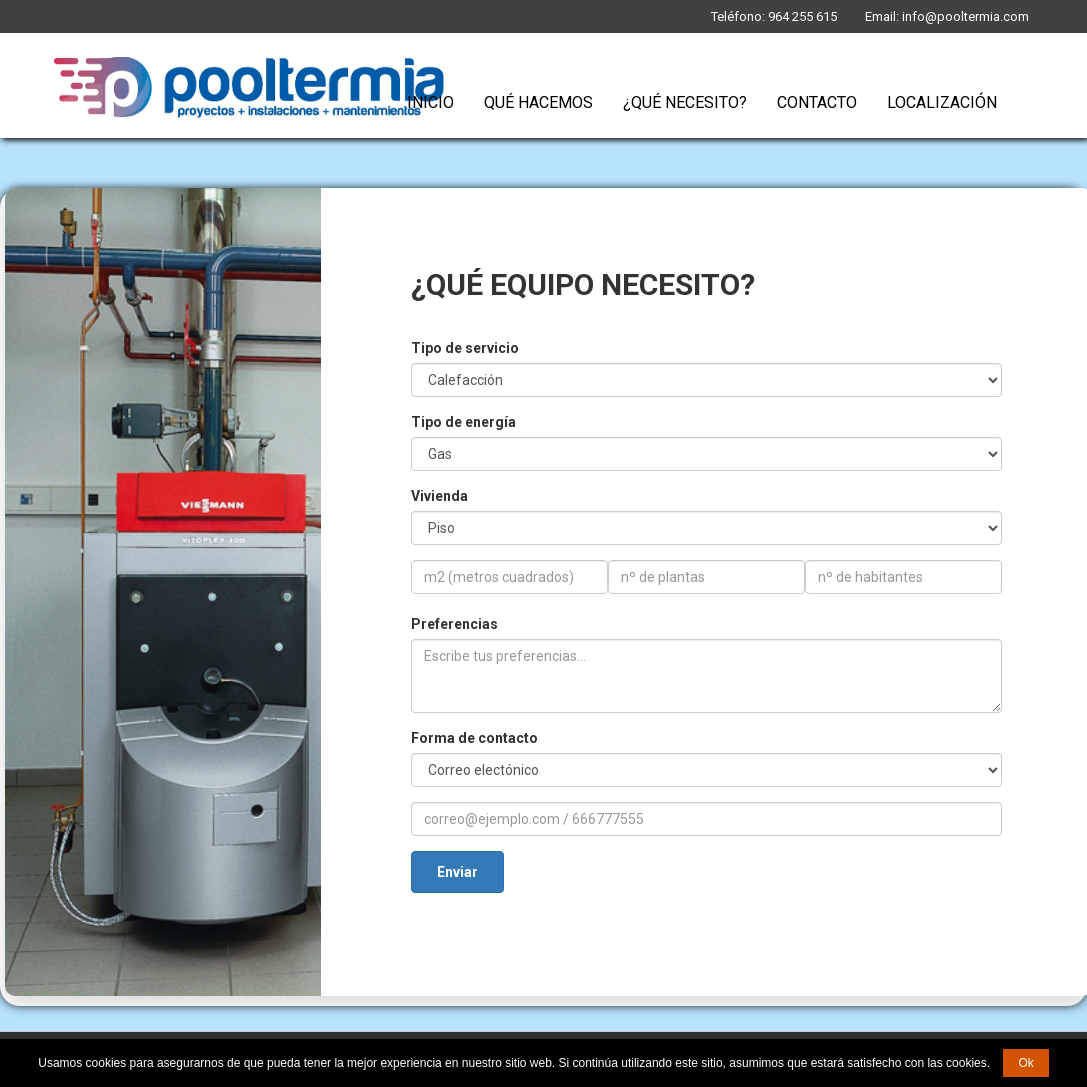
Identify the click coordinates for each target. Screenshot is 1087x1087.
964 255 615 (802, 16)
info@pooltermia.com (965, 16)
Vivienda (439, 496)
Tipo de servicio (465, 348)
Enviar (457, 872)
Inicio (430, 102)
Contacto (817, 102)
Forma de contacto (474, 738)
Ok (1025, 1063)
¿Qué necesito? (685, 102)
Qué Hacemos (538, 102)
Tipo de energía (463, 422)
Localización (942, 102)
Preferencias (454, 624)
